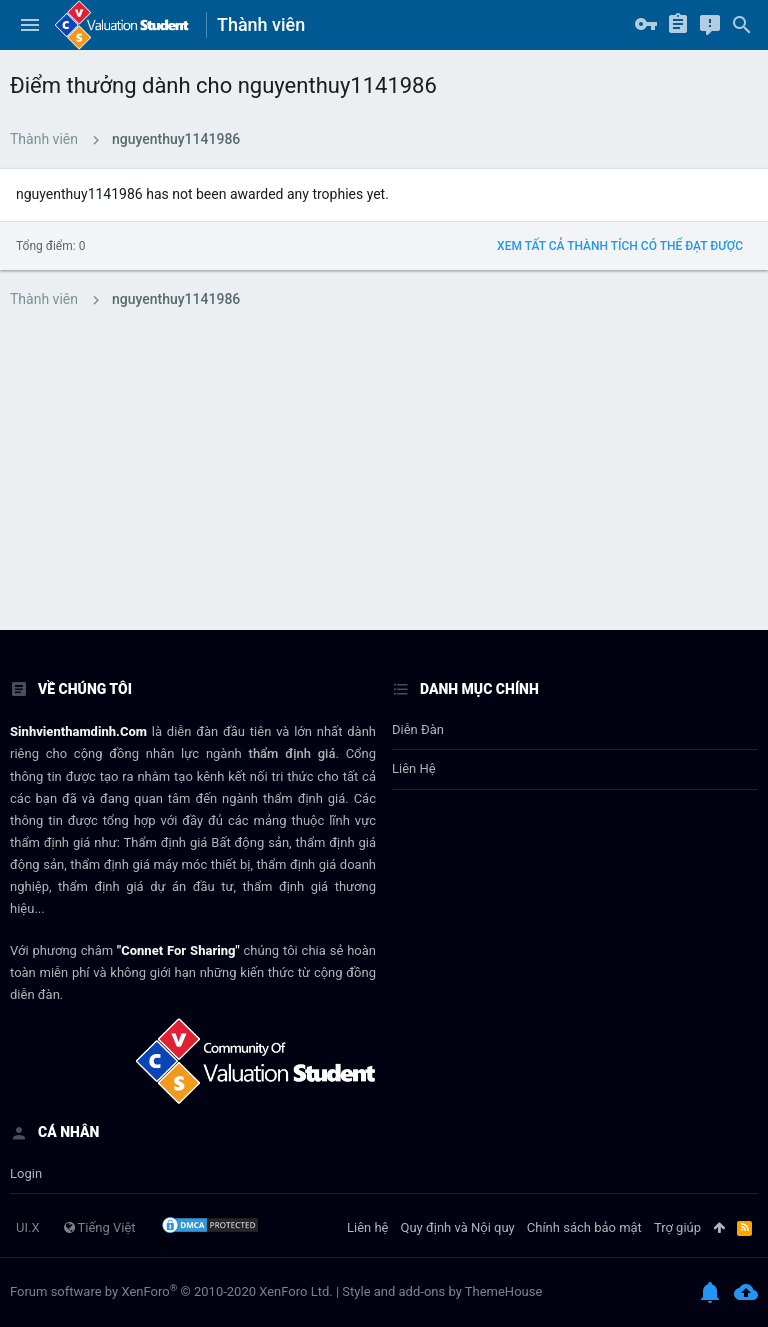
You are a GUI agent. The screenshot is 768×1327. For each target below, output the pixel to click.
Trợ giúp (677, 1227)
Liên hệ (414, 768)
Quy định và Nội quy (458, 1227)
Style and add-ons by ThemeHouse (442, 1291)
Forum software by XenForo (171, 1291)
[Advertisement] (384, 480)
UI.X (28, 1227)
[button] (30, 25)
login (26, 1173)
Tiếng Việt (100, 1227)
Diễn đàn (418, 729)
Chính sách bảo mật (584, 1227)
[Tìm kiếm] (742, 25)
